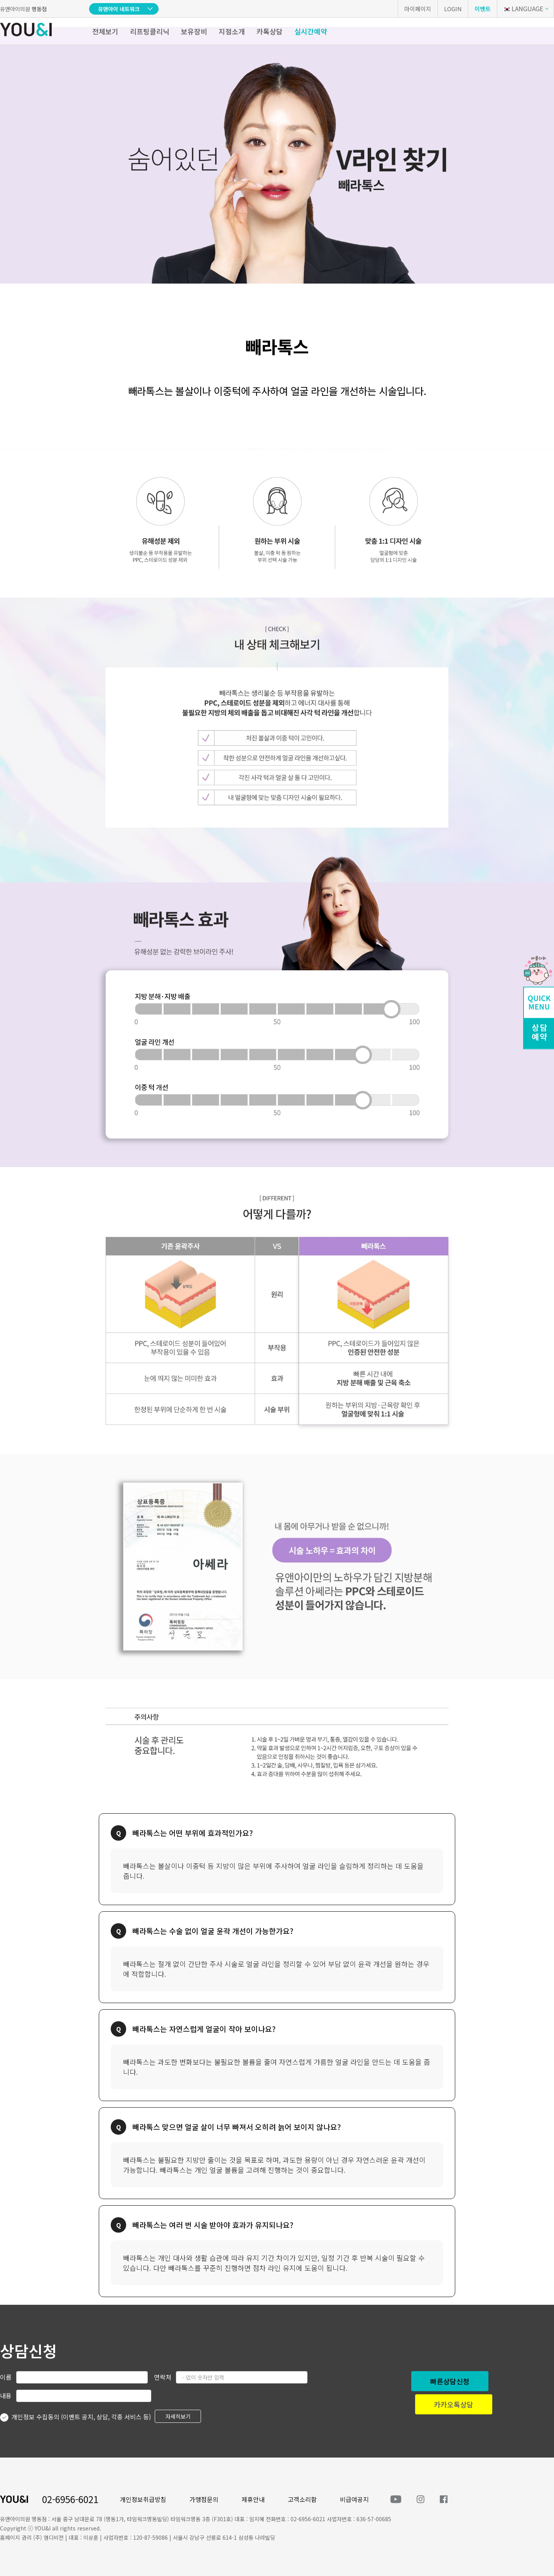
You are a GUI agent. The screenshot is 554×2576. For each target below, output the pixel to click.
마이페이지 (417, 9)
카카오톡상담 (453, 2404)
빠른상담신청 (450, 2381)
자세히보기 (178, 2416)
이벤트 (483, 9)
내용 (6, 2395)
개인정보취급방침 (143, 2499)
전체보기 (105, 31)
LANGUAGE (523, 8)
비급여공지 (354, 2499)
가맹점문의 (203, 2499)
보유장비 (194, 31)
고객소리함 (302, 2499)
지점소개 (232, 31)
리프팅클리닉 (149, 31)
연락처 (162, 2377)
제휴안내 (253, 2499)
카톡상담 (270, 31)
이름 (6, 2377)
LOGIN (453, 9)
